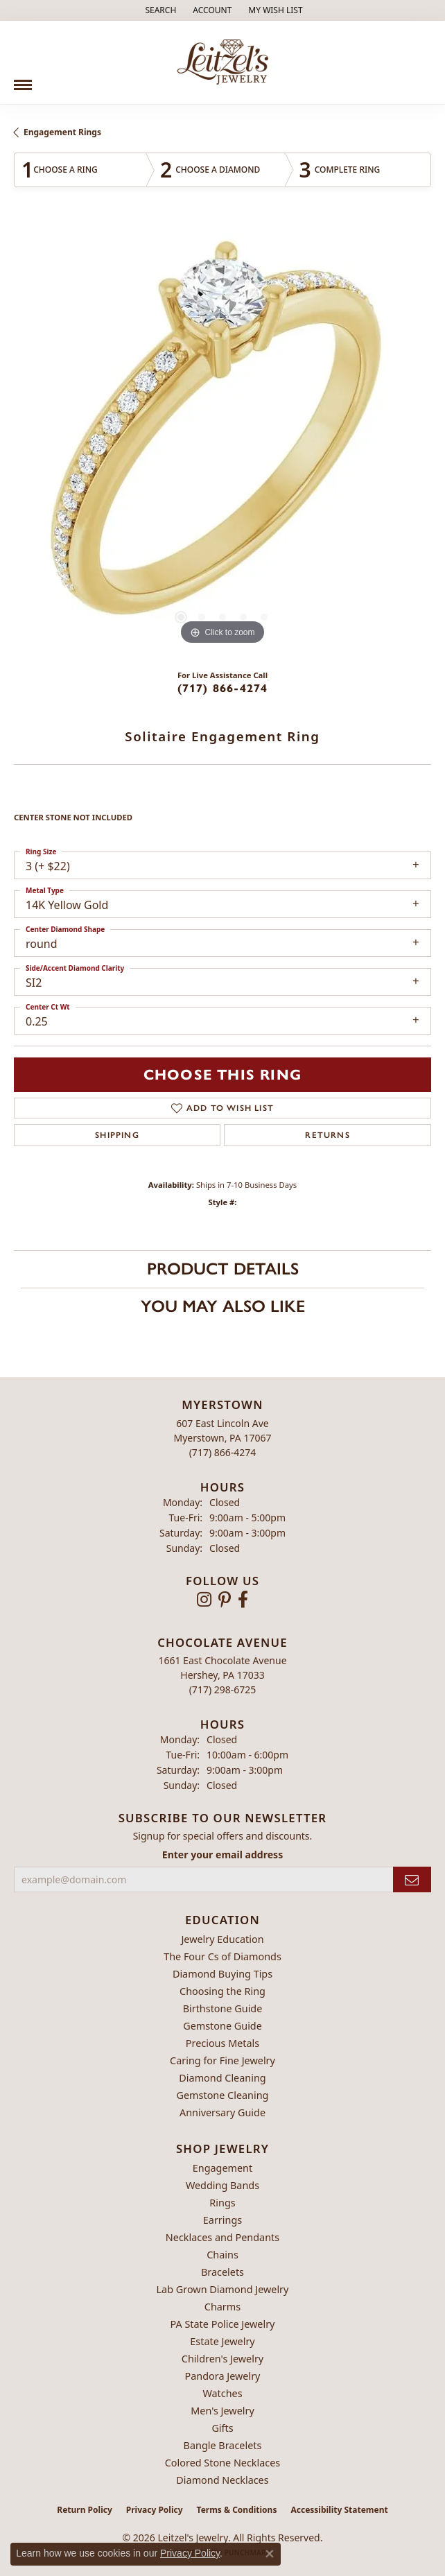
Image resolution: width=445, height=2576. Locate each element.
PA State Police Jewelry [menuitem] (223, 2324)
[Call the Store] (222, 1452)
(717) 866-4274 (222, 688)
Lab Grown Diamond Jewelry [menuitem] (223, 2289)
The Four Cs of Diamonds (222, 1956)
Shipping (117, 1135)
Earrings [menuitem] (222, 2220)
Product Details (223, 1269)
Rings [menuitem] (222, 2202)
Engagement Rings (62, 132)
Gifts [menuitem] (222, 2428)
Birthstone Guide (223, 2008)
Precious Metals (222, 2043)
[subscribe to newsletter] (412, 1879)
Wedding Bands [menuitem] (222, 2185)
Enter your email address (222, 1854)
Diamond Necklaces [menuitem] (222, 2480)
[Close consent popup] (269, 2554)
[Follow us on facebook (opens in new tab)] (243, 1599)
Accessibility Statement (338, 2510)
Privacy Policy (154, 2510)
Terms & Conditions (237, 2510)
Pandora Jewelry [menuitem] (223, 2376)
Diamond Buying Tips (222, 1973)
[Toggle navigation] (23, 80)
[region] (222, 440)
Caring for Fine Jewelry (222, 2060)
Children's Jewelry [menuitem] (222, 2358)
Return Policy (84, 2510)
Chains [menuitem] (222, 2254)
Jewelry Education (222, 1939)
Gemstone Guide (222, 2025)
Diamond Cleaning (222, 2077)
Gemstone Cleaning (223, 2095)
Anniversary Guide (222, 2112)
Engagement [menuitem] (222, 2168)
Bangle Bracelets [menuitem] (223, 2445)
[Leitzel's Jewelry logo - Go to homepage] (223, 62)
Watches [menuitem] (222, 2393)
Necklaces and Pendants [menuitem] (222, 2237)
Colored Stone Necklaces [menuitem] (223, 2462)
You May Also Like (223, 1306)
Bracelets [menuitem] (222, 2272)
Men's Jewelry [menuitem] (222, 2410)
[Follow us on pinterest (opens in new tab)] (224, 1599)
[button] (159, 10)
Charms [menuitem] (222, 2306)
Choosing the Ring (222, 1991)
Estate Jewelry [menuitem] (222, 2341)
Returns (327, 1135)
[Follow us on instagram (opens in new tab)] (204, 1599)
